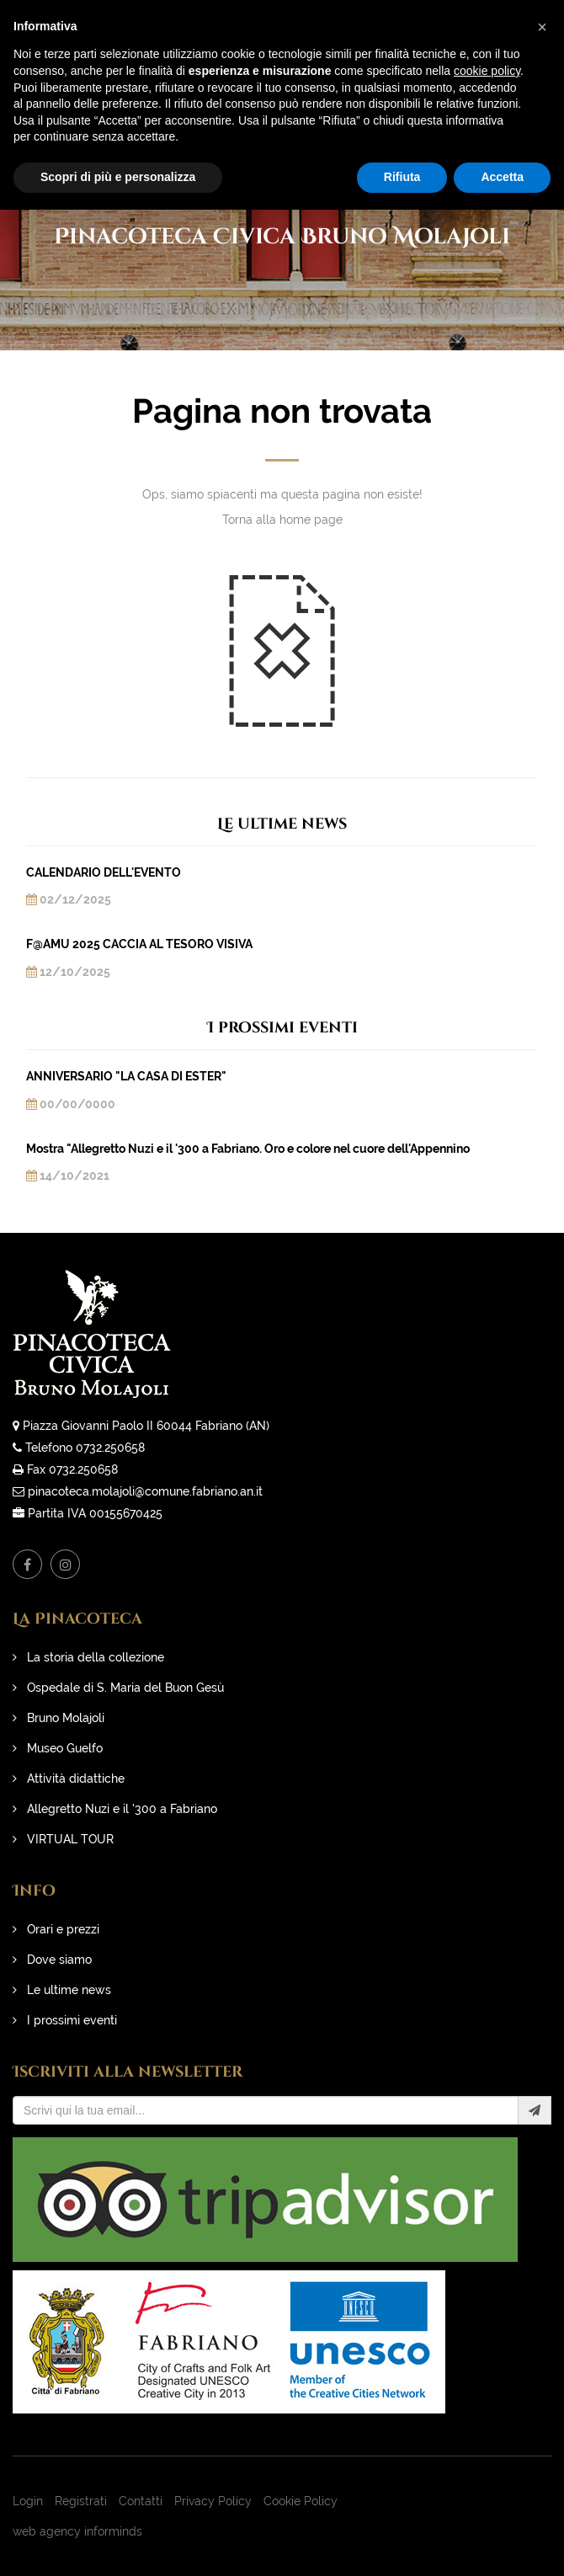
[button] (542, 26)
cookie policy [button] (487, 70)
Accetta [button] (502, 177)
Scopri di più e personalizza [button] (117, 177)
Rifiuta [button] (402, 177)
